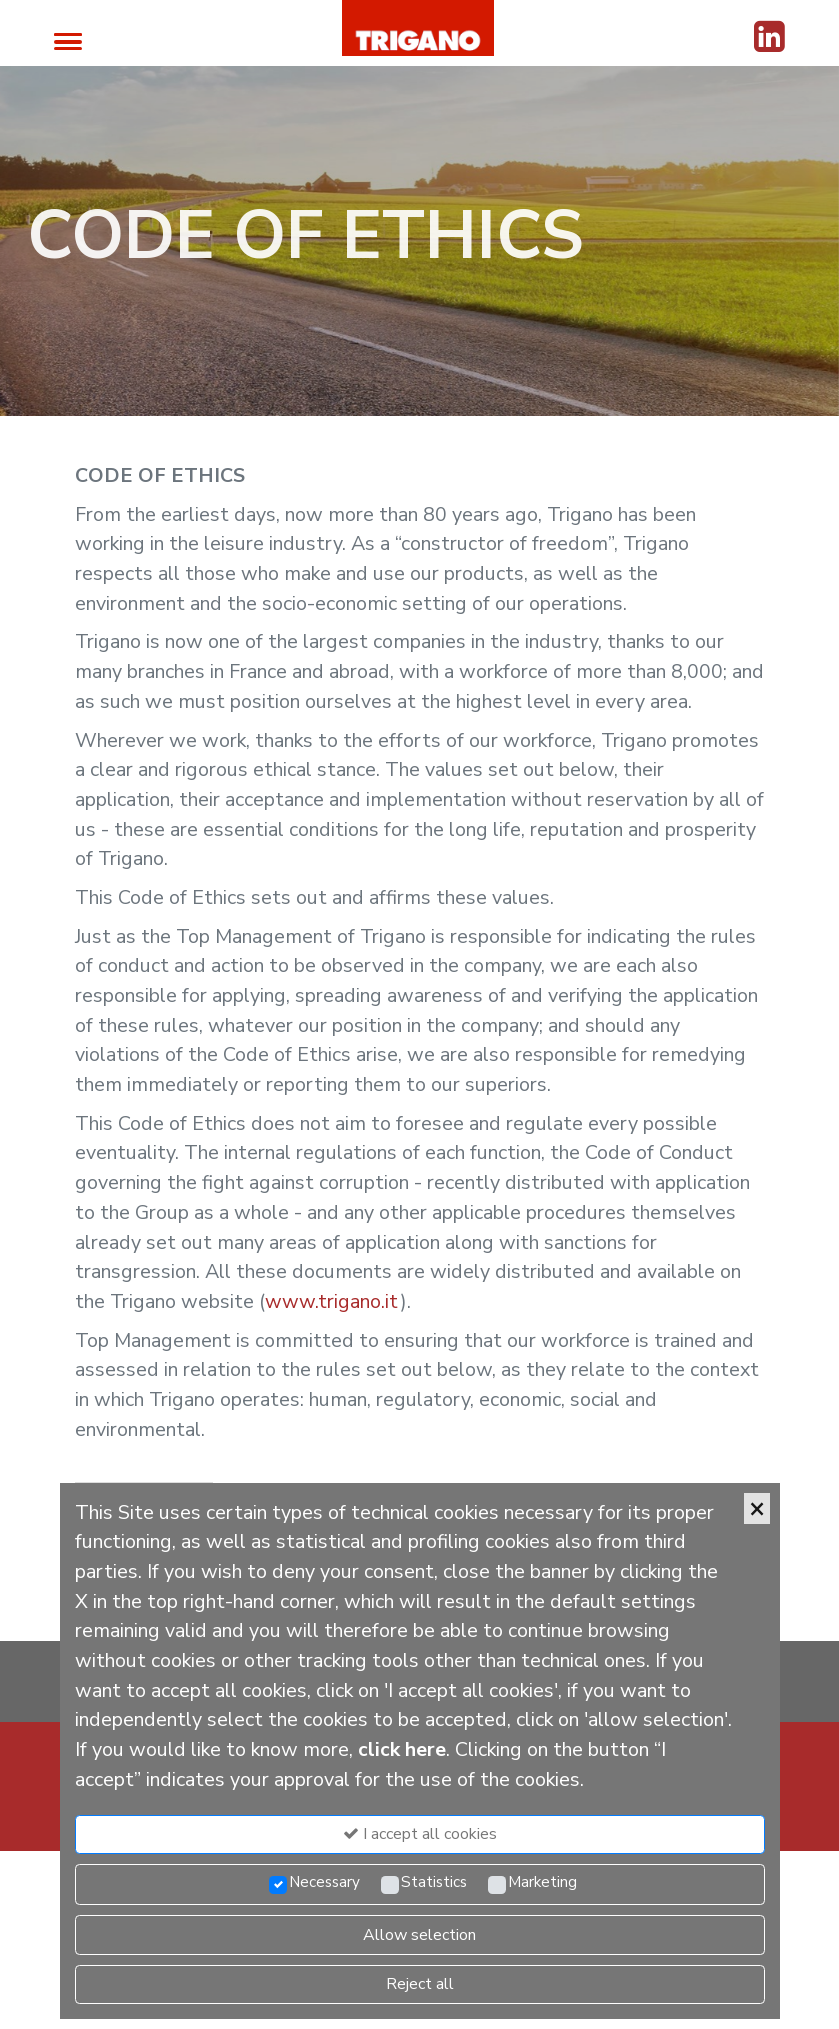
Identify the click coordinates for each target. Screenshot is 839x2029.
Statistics (434, 1882)
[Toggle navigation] (68, 40)
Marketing (542, 1882)
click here (402, 1749)
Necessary (324, 1882)
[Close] (757, 1508)
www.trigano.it (332, 1301)
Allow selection (419, 1935)
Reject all (420, 1984)
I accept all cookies (420, 1834)
